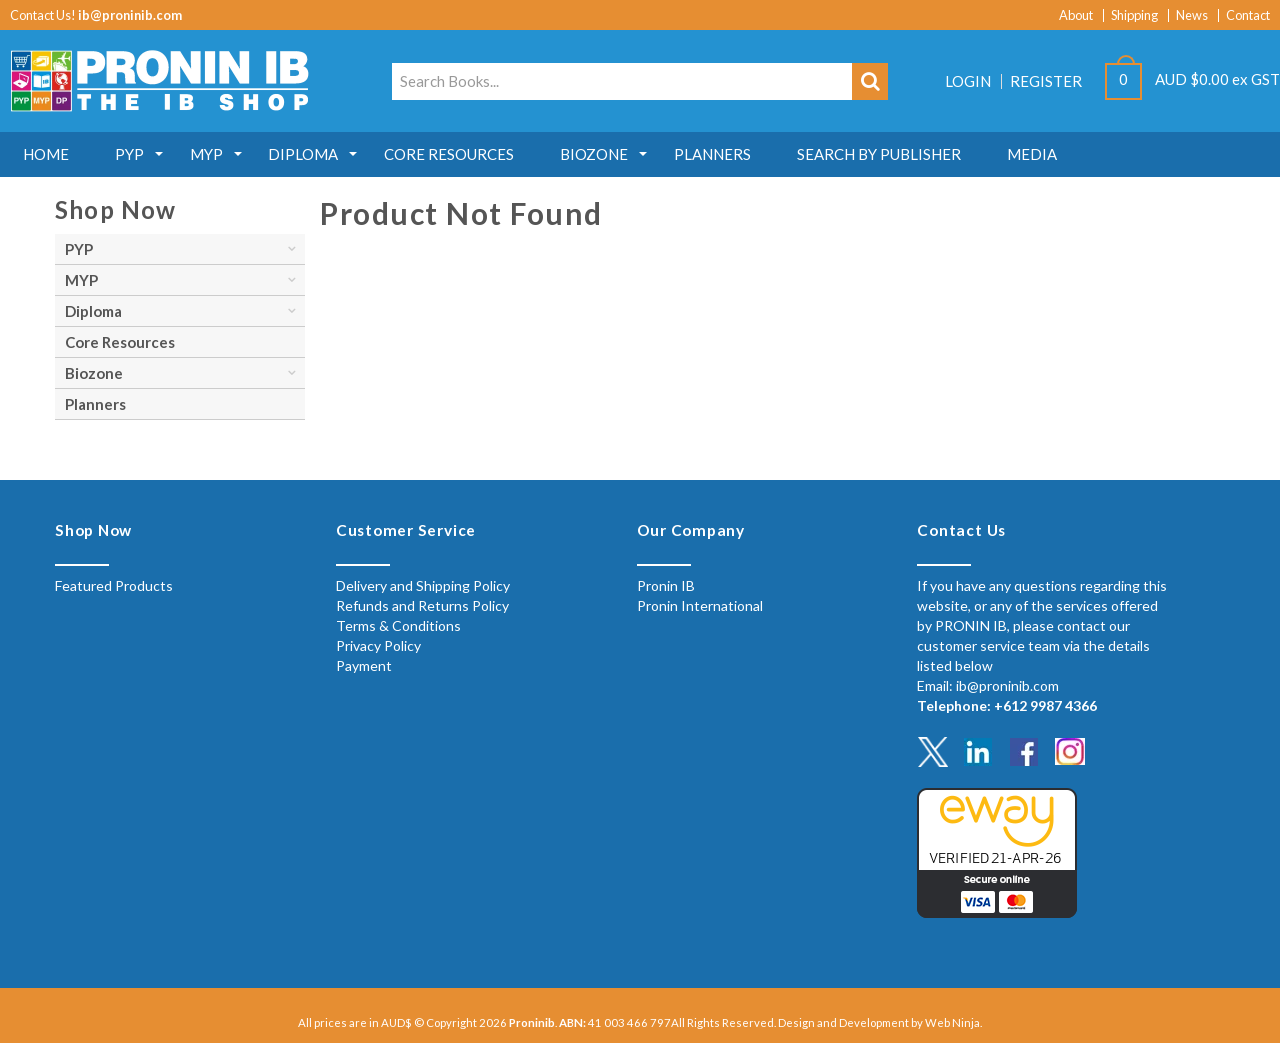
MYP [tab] (81, 280)
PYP (135, 154)
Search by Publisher (910, 154)
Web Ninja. (953, 1022)
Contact (1248, 15)
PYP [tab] (79, 249)
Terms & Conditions (398, 625)
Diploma (318, 154)
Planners (739, 154)
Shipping (1134, 15)
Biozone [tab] (94, 373)
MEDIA (1067, 154)
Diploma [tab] (93, 311)
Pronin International (700, 605)
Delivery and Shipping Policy (423, 585)
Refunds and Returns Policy (422, 605)
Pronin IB (666, 585)
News (1192, 15)
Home (48, 154)
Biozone (617, 154)
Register (1046, 81)
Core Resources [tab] (120, 342)
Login (968, 81)
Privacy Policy (378, 645)
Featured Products (114, 585)
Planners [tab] (95, 404)
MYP (216, 154)
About (1076, 15)
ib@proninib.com (130, 15)
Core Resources (468, 154)
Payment (364, 665)
